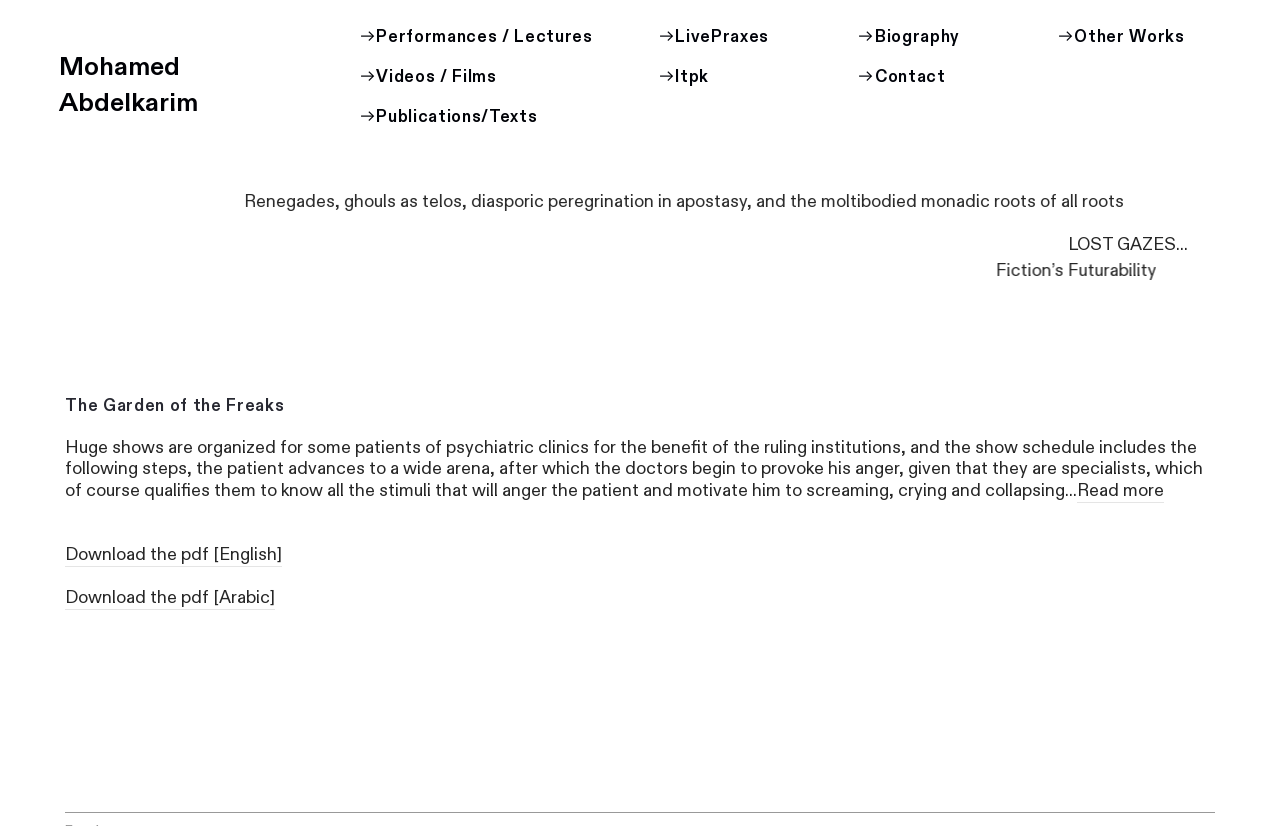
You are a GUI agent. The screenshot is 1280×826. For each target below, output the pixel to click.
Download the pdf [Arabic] (170, 597)
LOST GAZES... (925, 244)
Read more (1120, 490)
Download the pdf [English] (173, 554)
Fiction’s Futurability (1077, 270)
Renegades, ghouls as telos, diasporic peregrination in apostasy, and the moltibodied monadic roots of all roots (686, 201)
